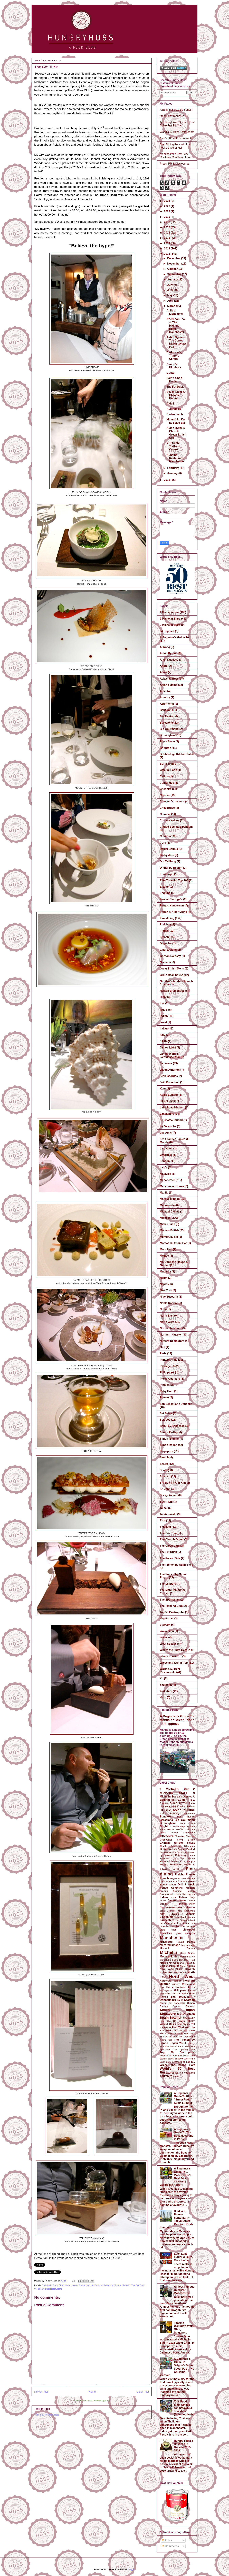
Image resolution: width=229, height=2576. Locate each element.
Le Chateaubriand (171, 1120)
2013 (167, 248)
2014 (167, 243)
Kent (163, 1088)
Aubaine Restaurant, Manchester (175, 458)
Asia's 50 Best (169, 678)
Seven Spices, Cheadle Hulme (176, 395)
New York (166, 1290)
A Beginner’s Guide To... (175, 637)
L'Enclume (166, 1101)
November (174, 263)
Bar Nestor (167, 716)
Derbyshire (167, 855)
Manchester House (172, 1186)
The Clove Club (169, 1545)
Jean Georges (169, 1076)
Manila (164, 1192)
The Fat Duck (138, 2285)
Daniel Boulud (169, 848)
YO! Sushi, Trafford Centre (173, 446)
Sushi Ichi (166, 1501)
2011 (167, 479)
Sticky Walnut (168, 1495)
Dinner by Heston (171, 867)
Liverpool (166, 1154)
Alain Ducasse (169, 659)
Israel (163, 1022)
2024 (167, 200)
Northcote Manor (171, 1328)
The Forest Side (170, 1558)
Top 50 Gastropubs (172, 1612)
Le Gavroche (168, 1126)
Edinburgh (166, 874)
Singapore (166, 1451)
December (174, 258)
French (164, 937)
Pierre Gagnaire (170, 1378)
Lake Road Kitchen (172, 1107)
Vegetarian (167, 1618)
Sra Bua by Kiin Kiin (173, 1482)
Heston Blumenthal (80, 2285)
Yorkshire (166, 1691)
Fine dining (64, 2285)
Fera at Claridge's (171, 899)
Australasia (174, 408)
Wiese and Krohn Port (174, 1662)
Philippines (167, 1372)
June (170, 290)
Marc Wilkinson (170, 1198)
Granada (165, 962)
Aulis (163, 691)
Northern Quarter (171, 1334)
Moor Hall (166, 1249)
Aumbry (165, 697)
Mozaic (164, 1255)
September (174, 274)
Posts (167, 2540)
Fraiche (164, 924)
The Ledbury (168, 1583)
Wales (164, 1637)
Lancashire (167, 1113)
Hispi (163, 997)
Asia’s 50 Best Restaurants (176, 138)
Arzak (163, 672)
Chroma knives (169, 820)
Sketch (164, 1457)
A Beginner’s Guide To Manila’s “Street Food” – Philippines (177, 1719)
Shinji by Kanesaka (172, 1426)
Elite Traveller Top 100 (174, 880)
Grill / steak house (171, 975)
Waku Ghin (167, 1631)
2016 (167, 232)
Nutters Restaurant (172, 1340)
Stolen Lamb (175, 414)
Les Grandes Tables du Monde (106, 2285)
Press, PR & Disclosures (174, 163)
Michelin (126, 2285)
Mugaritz (165, 1271)
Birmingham (168, 735)
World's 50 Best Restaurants (48, 2289)
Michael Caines (169, 1211)
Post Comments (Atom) (98, 2400)
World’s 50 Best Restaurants (177, 131)
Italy (162, 1034)
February (173, 468)
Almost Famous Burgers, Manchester (184, 2290)
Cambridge (167, 782)
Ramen (164, 1397)
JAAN (163, 1041)
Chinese (165, 814)
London (165, 1161)
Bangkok (165, 710)
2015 (167, 237)
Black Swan (167, 741)
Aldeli (170, 403)
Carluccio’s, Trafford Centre (174, 355)
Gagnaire (165, 943)
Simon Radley (169, 1432)
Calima (164, 776)
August (172, 279)
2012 (167, 253)
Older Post (142, 2391)
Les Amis (166, 1132)
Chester (165, 795)
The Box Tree (168, 1533)
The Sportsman (169, 1599)
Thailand (165, 1526)
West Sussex (168, 1643)
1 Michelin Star (169, 612)
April (170, 300)
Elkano (164, 886)
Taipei (163, 1508)
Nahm (163, 1277)
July (170, 284)
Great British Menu (172, 968)
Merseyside (167, 1205)
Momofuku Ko (169, 1236)
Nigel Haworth (169, 1296)
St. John (165, 1489)
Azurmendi (167, 703)
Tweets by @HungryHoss (46, 2414)
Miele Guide (167, 1224)
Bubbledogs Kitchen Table (177, 754)
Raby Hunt (166, 1391)
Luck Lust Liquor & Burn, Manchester (183, 2257)
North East (167, 1315)
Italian (164, 1028)
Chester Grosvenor (172, 801)
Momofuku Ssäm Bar (173, 1243)
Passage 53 (167, 1366)
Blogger (131, 2569)
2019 (167, 216)
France (164, 930)
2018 (167, 222)
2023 (167, 206)
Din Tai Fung (168, 861)
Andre (164, 665)
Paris (163, 1353)
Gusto (170, 372)
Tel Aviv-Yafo (168, 1514)
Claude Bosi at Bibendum (176, 826)
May (170, 295)
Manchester (167, 1180)
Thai (162, 1520)
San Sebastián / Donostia (176, 1403)
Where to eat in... (171, 1656)
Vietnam (165, 1624)
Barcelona (166, 722)
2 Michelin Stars (170, 618)
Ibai (162, 1003)
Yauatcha (166, 1684)
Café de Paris (168, 770)
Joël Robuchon (169, 1082)
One (162, 1347)
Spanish (165, 1476)
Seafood (165, 1419)
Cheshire (165, 788)
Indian (164, 1016)
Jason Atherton (170, 1069)
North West (167, 1321)
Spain (163, 1470)
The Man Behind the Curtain (175, 2046)
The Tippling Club (171, 1605)
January (172, 473)
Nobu (163, 1309)
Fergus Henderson (172, 905)
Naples (164, 1284)
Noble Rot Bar (169, 1303)
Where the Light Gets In (175, 1650)
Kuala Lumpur (169, 1094)
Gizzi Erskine (168, 949)
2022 (167, 211)
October (172, 268)
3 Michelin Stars (50, 2285)
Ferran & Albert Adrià (173, 912)
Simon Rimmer (169, 1438)
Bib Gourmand (169, 729)
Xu (161, 1678)
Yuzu (163, 1697)
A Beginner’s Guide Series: (176, 109)
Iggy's (164, 1009)
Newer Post (41, 2391)
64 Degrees (167, 631)
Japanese (166, 1063)
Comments (170, 2546)
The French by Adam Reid (176, 1564)
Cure (163, 842)
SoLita (164, 1463)
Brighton (165, 747)
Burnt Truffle (168, 763)
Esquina (165, 893)
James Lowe (168, 1047)
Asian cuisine (168, 684)
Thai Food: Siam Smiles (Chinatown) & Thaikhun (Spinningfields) (184, 2408)
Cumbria (165, 836)
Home (92, 2391)
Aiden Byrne (168, 653)
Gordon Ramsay (170, 956)
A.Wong (165, 647)
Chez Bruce (167, 807)
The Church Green (172, 1539)
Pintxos (165, 1384)
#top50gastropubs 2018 (174, 116)
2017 (167, 227)
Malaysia (165, 1173)
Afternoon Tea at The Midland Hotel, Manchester (176, 326)
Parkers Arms (168, 1359)
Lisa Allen (166, 1148)
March (171, 306)
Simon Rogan (168, 1444)
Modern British (169, 1230)
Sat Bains (166, 1413)
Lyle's (163, 1167)
